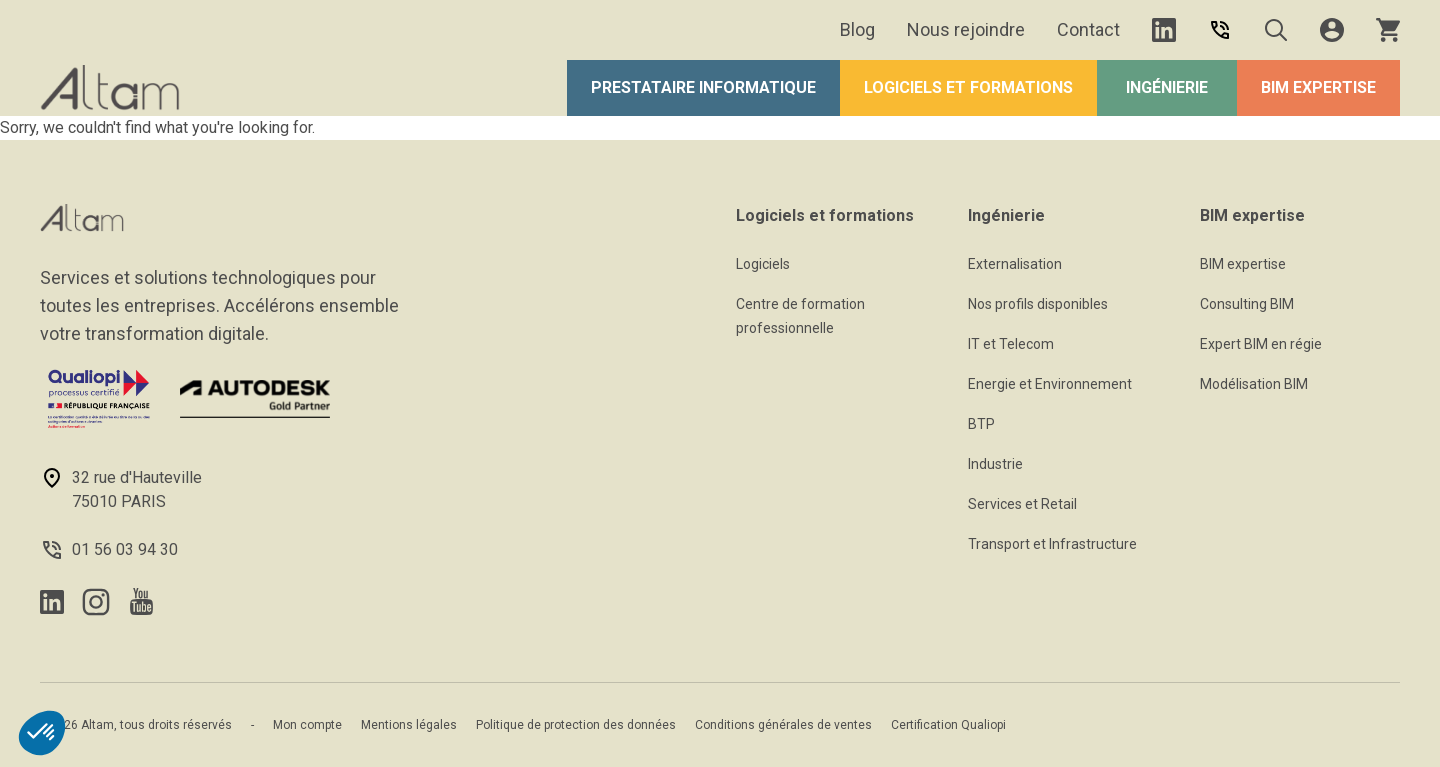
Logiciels (763, 264)
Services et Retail (1022, 504)
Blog (857, 29)
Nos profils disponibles (1038, 304)
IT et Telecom (1011, 344)
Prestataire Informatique (703, 87)
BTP (981, 424)
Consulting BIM (1247, 304)
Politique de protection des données (576, 725)
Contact (1088, 29)
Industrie (995, 464)
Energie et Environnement (1050, 384)
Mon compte (307, 725)
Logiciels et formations (968, 87)
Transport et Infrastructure (1052, 544)
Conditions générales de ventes (783, 725)
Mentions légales (409, 725)
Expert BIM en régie (1261, 344)
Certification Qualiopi (948, 725)
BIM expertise (1318, 87)
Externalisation (1015, 264)
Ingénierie (1167, 87)
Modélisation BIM (1254, 384)
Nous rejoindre (966, 29)
